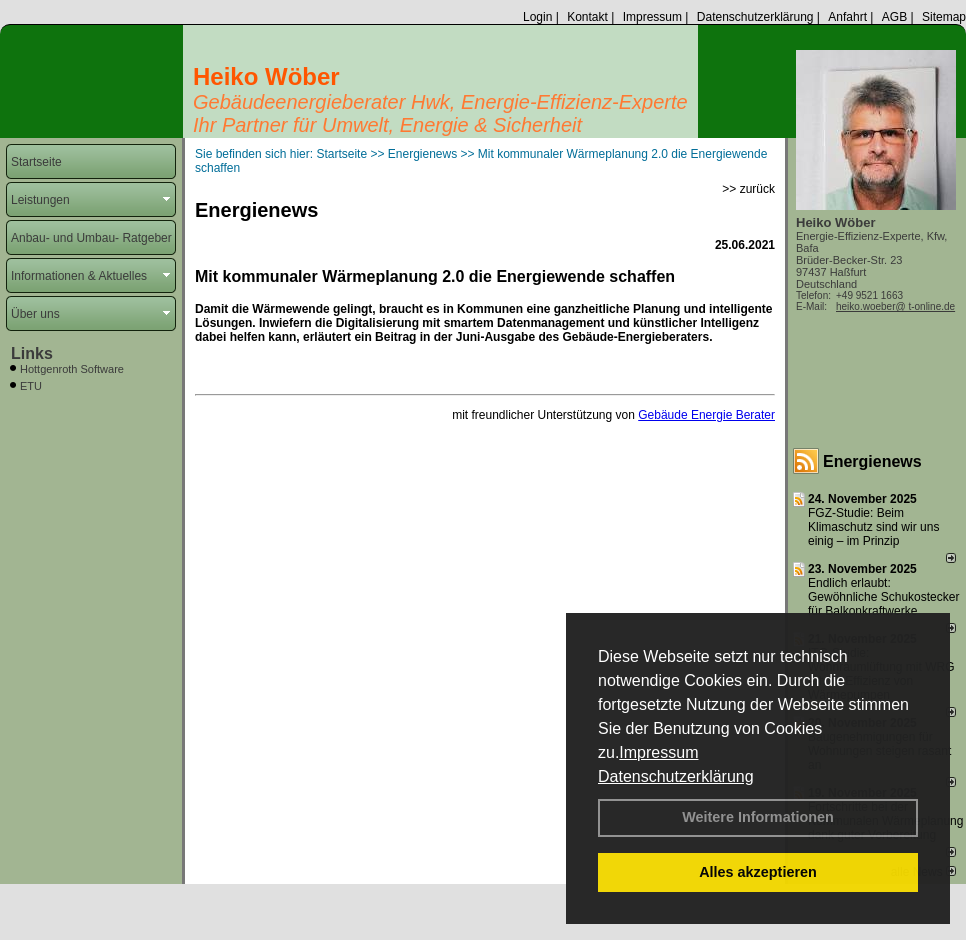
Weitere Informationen (758, 817)
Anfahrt (847, 17)
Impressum (658, 752)
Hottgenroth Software (72, 369)
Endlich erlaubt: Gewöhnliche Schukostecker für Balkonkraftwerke (883, 597)
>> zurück (748, 189)
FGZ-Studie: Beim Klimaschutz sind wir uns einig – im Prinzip (873, 527)
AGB (894, 17)
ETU (31, 386)
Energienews (872, 461)
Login (537, 17)
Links (32, 353)
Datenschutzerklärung (676, 776)
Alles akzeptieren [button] (758, 872)
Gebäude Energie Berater (706, 415)
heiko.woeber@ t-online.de (895, 306)
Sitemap (944, 17)
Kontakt (587, 17)
